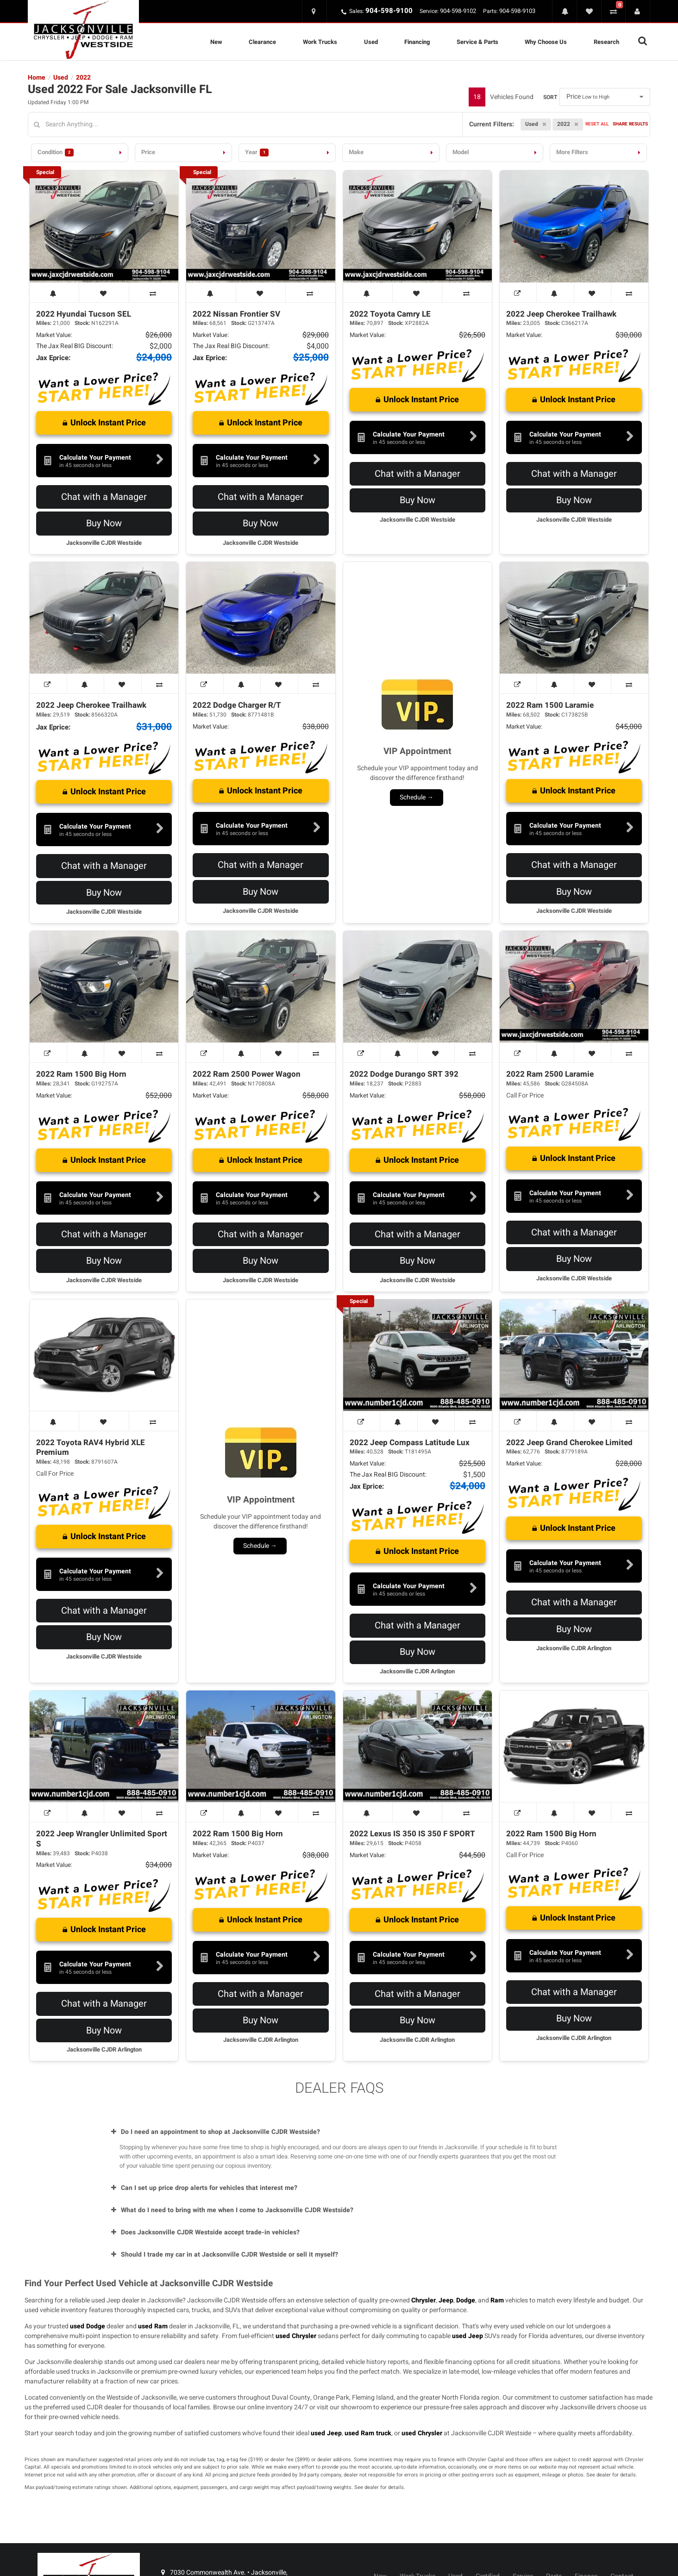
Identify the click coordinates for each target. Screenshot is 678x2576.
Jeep (446, 2300)
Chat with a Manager (104, 497)
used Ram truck (368, 2433)
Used (371, 41)
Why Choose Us (546, 41)
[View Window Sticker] (518, 292)
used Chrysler (296, 2336)
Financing (417, 41)
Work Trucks (320, 41)
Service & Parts (477, 41)
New (216, 41)
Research (606, 41)
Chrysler (423, 2300)
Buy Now (104, 523)
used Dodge (87, 2326)
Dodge (465, 2300)
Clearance (262, 41)
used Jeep (467, 2336)
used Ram (153, 2326)
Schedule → (416, 797)
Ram (497, 2300)
